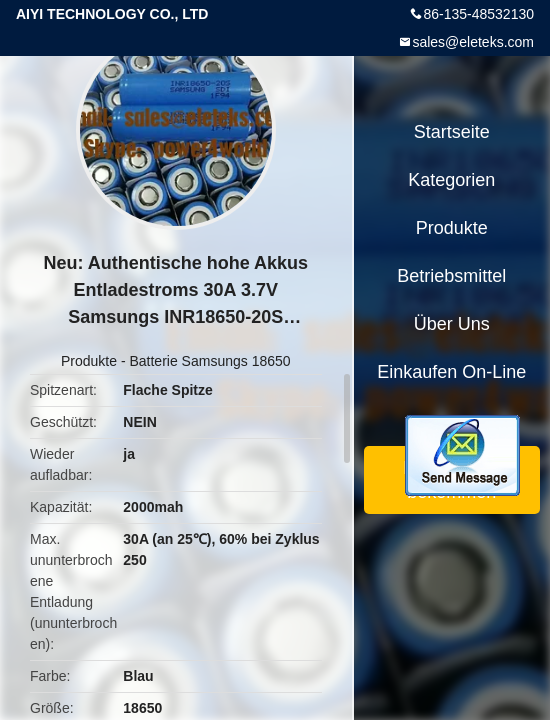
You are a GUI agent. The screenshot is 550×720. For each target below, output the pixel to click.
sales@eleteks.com (473, 42)
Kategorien (451, 180)
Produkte (89, 361)
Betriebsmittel (451, 276)
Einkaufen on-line (451, 372)
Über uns (452, 324)
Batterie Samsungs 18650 (209, 361)
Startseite (452, 132)
